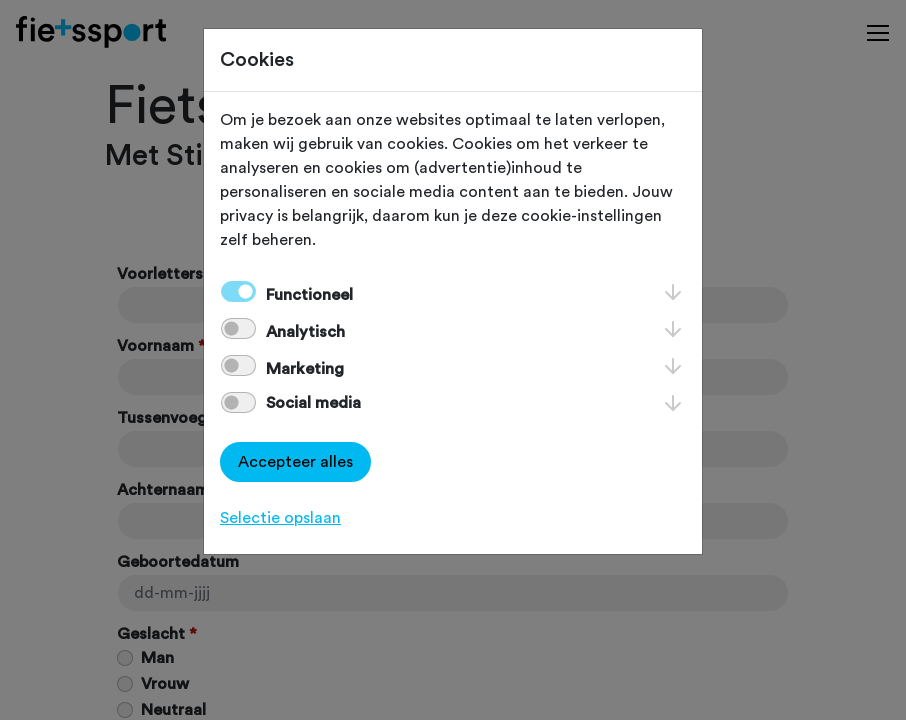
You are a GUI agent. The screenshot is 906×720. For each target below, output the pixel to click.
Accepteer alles (295, 462)
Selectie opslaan (280, 518)
